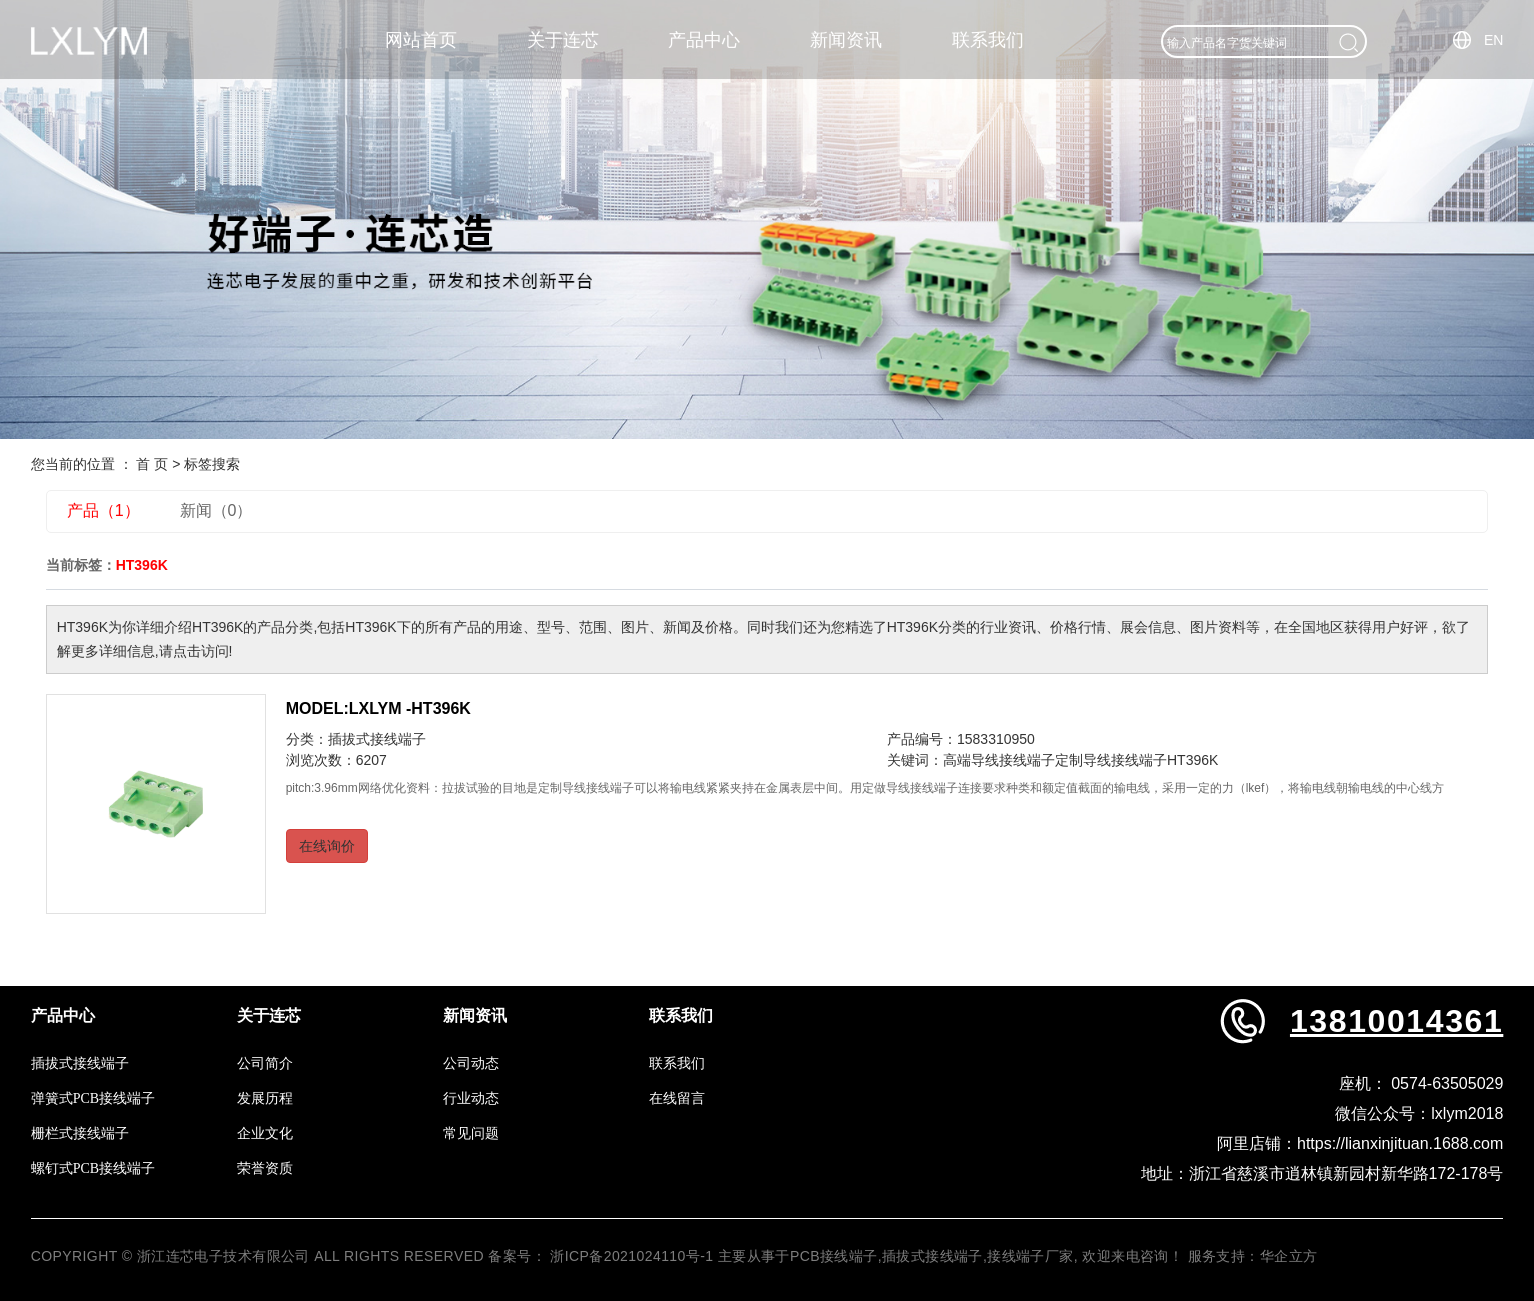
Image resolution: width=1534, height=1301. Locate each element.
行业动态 (471, 1098)
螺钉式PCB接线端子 (93, 1168)
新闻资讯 (846, 40)
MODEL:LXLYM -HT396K (378, 708)
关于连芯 (563, 40)
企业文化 (265, 1133)
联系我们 (988, 40)
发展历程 (265, 1098)
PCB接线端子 (834, 1256)
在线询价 (327, 846)
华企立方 (1289, 1256)
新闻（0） (216, 510)
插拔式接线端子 (377, 739)
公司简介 (265, 1063)
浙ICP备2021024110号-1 (631, 1256)
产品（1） (103, 510)
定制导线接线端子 (1111, 760)
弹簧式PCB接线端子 (93, 1098)
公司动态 (471, 1063)
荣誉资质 (265, 1168)
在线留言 (677, 1098)
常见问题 (471, 1133)
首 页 (152, 464)
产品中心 (704, 40)
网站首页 (421, 40)
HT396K (1192, 760)
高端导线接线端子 (999, 760)
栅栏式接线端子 (80, 1133)
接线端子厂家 (1030, 1256)
